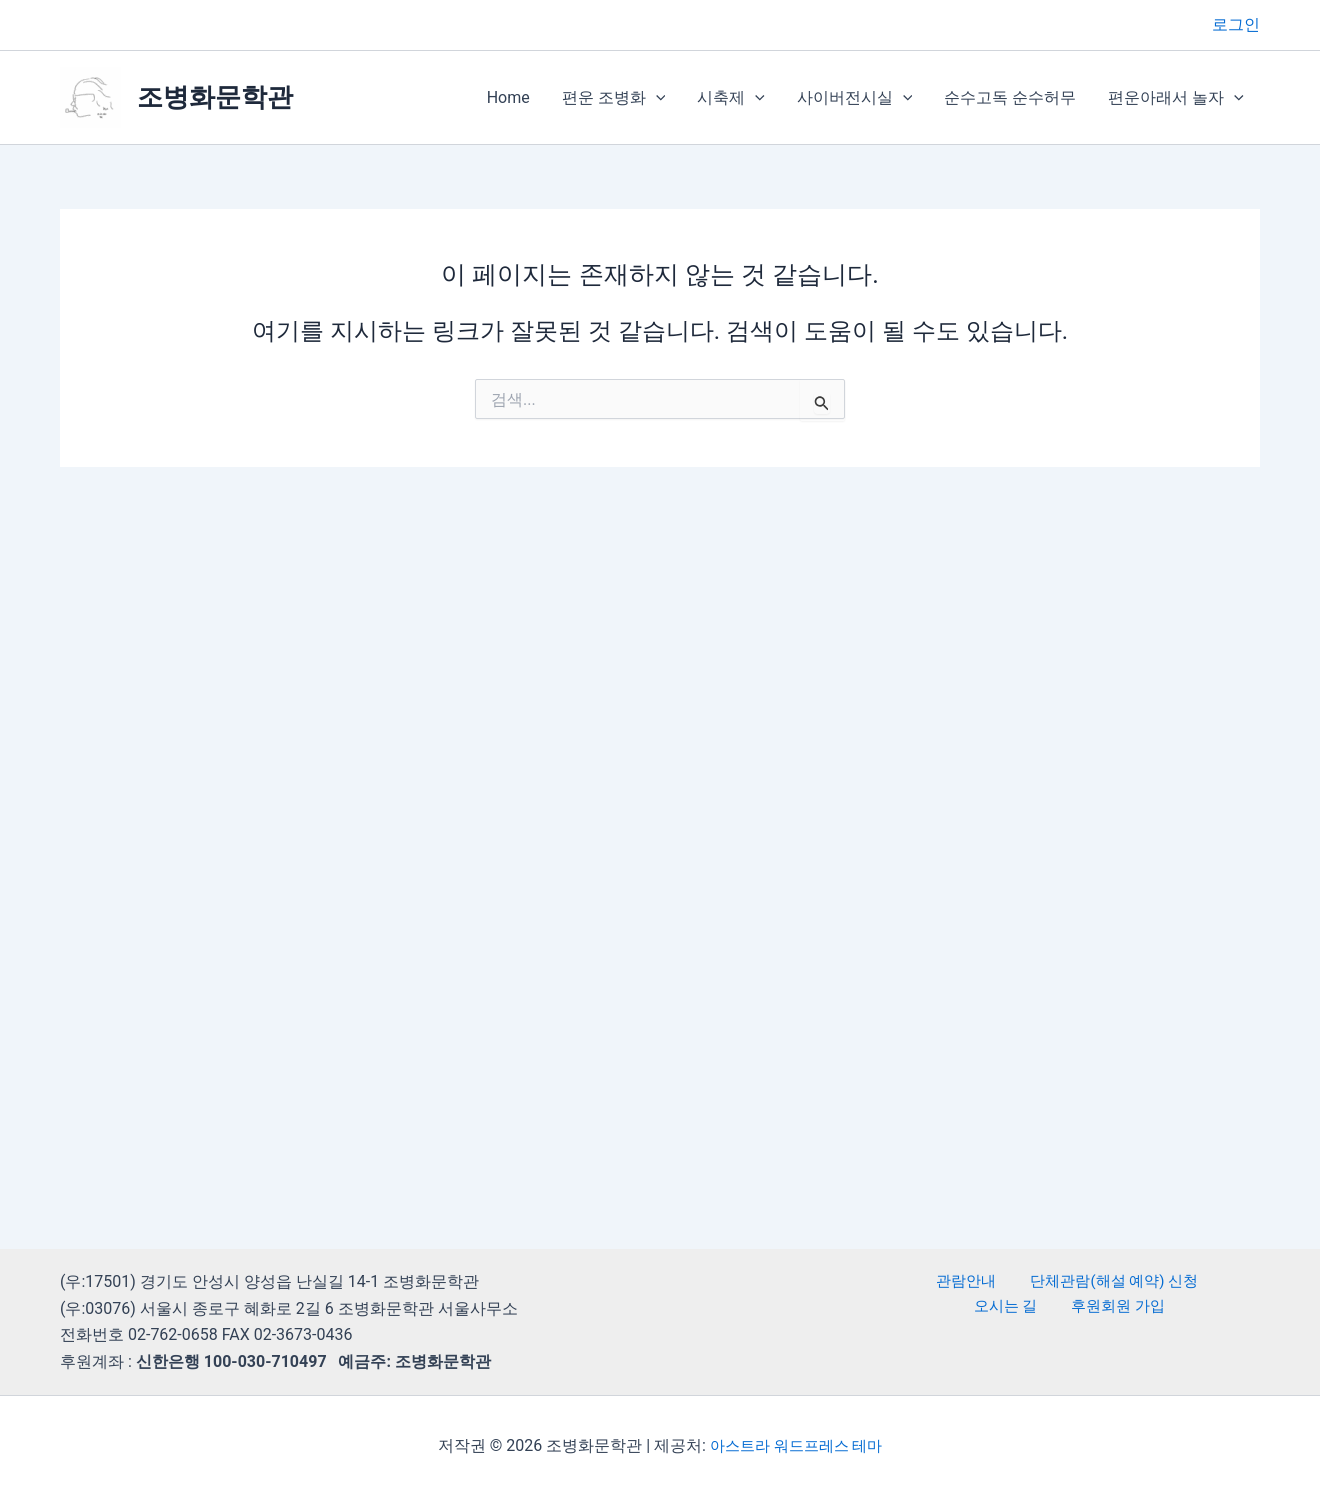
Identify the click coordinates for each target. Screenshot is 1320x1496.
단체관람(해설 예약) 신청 (1062, 1281)
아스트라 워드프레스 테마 (796, 1445)
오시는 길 (1202, 1281)
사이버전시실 (855, 98)
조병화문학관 (215, 97)
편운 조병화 (614, 98)
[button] (656, 98)
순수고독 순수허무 (1010, 97)
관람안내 (925, 1281)
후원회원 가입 (1072, 1308)
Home (508, 97)
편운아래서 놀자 (1176, 98)
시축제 (731, 98)
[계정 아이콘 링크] (1236, 25)
